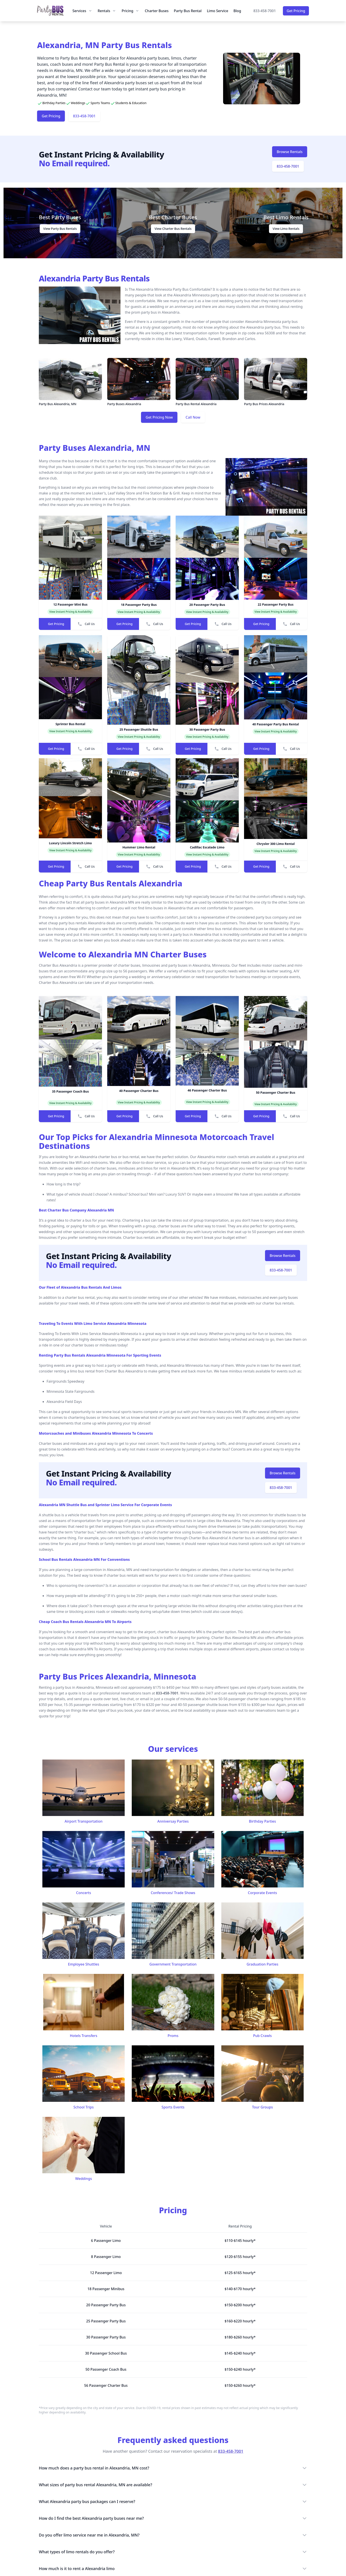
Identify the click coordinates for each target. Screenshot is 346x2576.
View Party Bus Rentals (60, 229)
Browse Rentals (290, 151)
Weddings (83, 2178)
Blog (237, 10)
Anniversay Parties (173, 1821)
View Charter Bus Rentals (173, 229)
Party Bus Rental (188, 10)
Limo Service (217, 10)
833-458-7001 (264, 10)
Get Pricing (296, 10)
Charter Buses (157, 10)
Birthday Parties (262, 1821)
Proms (173, 2035)
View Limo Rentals (286, 229)
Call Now (193, 417)
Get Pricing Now (159, 417)
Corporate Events (262, 1892)
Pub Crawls (262, 2035)
